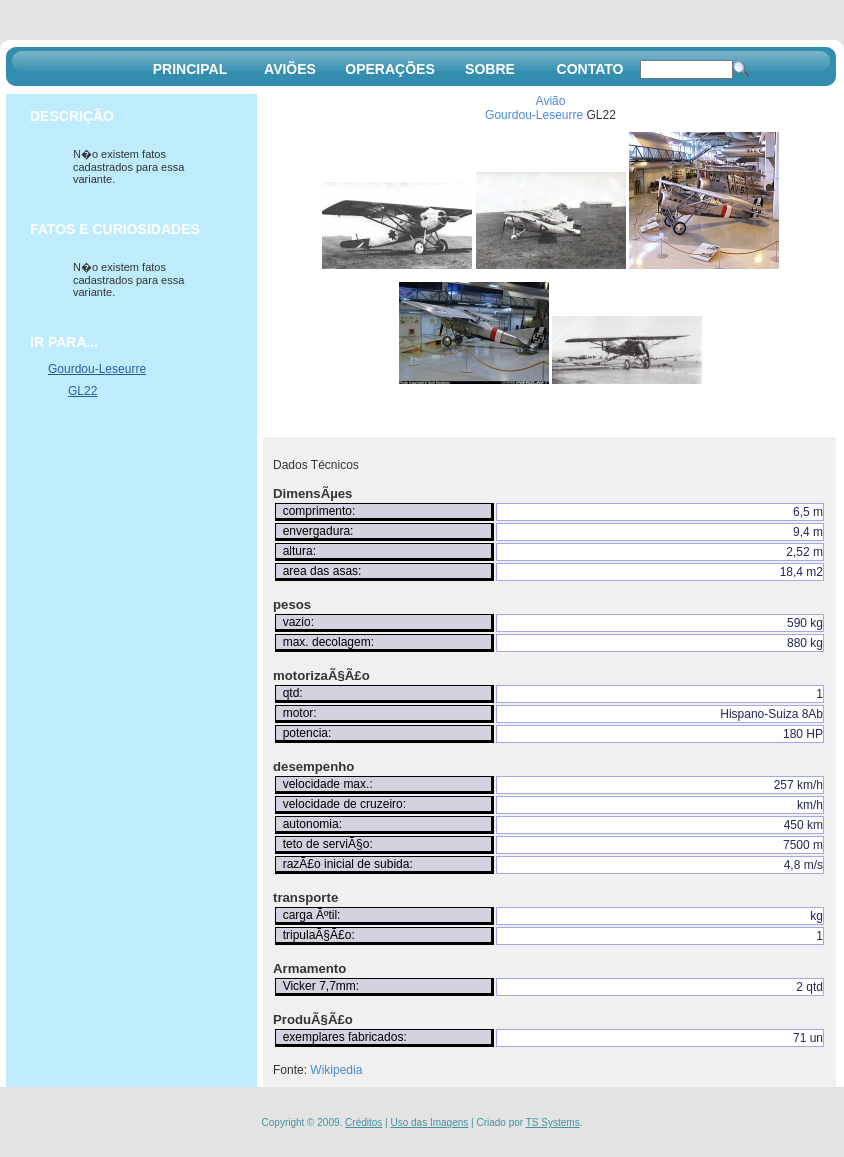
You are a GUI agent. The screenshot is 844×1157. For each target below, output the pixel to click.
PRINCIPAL (190, 69)
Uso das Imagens (429, 1122)
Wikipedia (336, 1070)
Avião (551, 101)
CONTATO (590, 69)
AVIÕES (290, 69)
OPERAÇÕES (389, 69)
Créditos (363, 1122)
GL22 (82, 391)
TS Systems (553, 1122)
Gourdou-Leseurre (534, 115)
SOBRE (490, 69)
